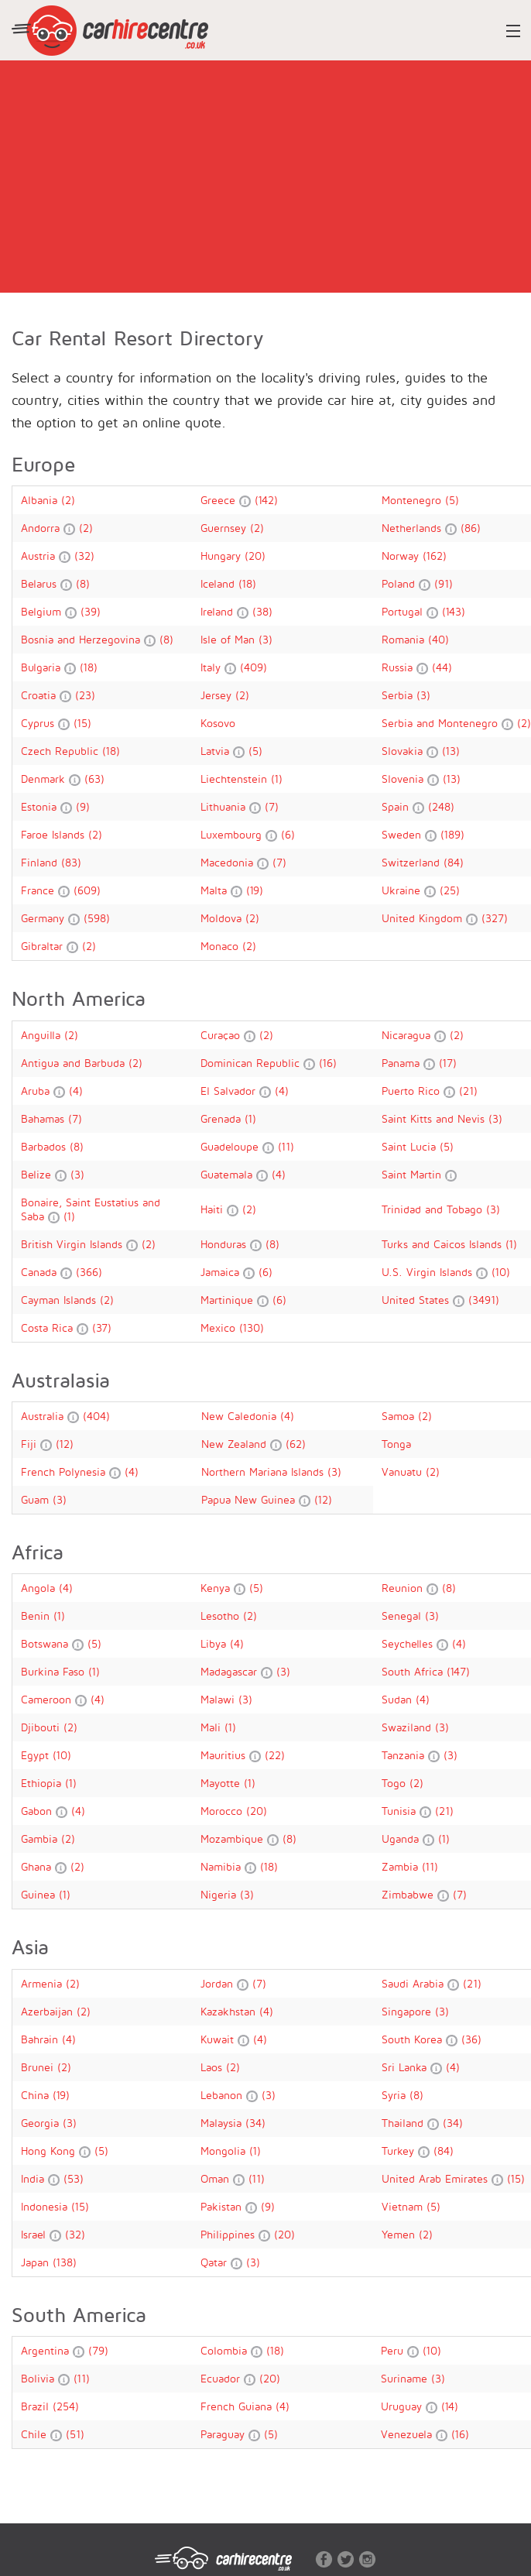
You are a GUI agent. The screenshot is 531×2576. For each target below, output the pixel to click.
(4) (76, 1090)
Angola (40, 1587)
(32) (84, 555)
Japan (37, 2262)
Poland (400, 583)
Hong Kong (50, 2150)
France (39, 890)
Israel (35, 2234)
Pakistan (222, 2206)
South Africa (414, 1671)
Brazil (37, 2406)
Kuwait (219, 2039)
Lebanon (223, 2094)
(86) (471, 527)
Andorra (42, 527)
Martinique (228, 1299)
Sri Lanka (406, 2066)
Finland (41, 862)
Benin (37, 1615)
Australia (44, 1415)
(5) (452, 499)
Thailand (404, 2122)
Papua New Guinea (250, 1499)
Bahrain (41, 2039)
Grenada (222, 1118)
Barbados (45, 1146)
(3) (265, 639)
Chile (35, 2434)
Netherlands (413, 527)
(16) (328, 1062)
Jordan (218, 1983)
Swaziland (408, 1727)
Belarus (40, 583)
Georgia (42, 2122)
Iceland (219, 583)
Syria (395, 2094)
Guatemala (228, 1174)
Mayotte (222, 1782)
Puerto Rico (413, 1090)
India (34, 2178)
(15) (82, 722)
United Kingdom (424, 917)
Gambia (41, 1838)
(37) (101, 1327)
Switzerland (413, 862)
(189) (452, 834)
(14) (449, 2406)
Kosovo (217, 722)
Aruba (37, 1090)
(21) (468, 1090)
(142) (266, 499)
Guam (37, 1499)
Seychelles (409, 1643)
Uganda (402, 1838)
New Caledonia (240, 1415)
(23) (85, 694)
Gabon (38, 1810)
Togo (395, 1782)
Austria (40, 555)
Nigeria (220, 1894)
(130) (251, 1327)
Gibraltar (44, 945)
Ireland (218, 611)
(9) (83, 806)
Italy (212, 667)
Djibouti (42, 1727)
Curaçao (222, 1034)
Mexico (219, 1327)
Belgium (43, 611)
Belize (38, 1174)
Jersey (217, 694)
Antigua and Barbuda (74, 1062)
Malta (215, 890)
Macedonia (228, 862)
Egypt (37, 1754)
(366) (89, 1271)
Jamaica (221, 1271)
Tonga (396, 1443)
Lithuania (224, 806)
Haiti (213, 1209)
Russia (399, 667)
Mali (212, 1727)
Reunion (404, 1587)
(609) (87, 890)
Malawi (219, 1699)
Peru (394, 2350)
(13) (451, 750)
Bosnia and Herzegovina (82, 639)
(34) (255, 2122)
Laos (213, 2066)
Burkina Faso (54, 1671)
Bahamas (44, 1118)
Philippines (229, 2234)
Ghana (38, 1866)
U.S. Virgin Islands (429, 1271)
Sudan (399, 1699)
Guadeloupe (231, 1146)
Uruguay (403, 2406)
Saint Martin (413, 1174)
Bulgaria (42, 667)
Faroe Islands (54, 834)
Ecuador (222, 2378)
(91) (443, 583)
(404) (96, 1415)
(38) (262, 611)
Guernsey (225, 527)
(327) (494, 917)
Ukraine (403, 890)
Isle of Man (229, 639)
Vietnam (404, 2206)
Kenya (217, 1587)
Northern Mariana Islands (264, 1471)
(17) (448, 1062)
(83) (71, 862)
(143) (453, 611)
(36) (471, 2039)
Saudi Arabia (414, 1983)
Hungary (222, 555)
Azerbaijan (49, 2011)
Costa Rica (49, 1327)
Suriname (406, 2378)
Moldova (222, 917)
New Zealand (235, 1443)
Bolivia (39, 2378)
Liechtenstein (235, 778)
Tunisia (401, 1810)
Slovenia (404, 778)
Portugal (404, 611)
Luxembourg (233, 834)
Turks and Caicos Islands (443, 1243)
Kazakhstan (229, 2011)
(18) (247, 583)
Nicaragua (408, 1034)
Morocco (223, 1810)
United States (417, 1299)
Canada (40, 1271)
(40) (438, 639)
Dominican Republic (251, 1062)
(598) (97, 917)
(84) (454, 862)
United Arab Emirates (437, 2178)
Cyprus (39, 722)
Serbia (399, 694)
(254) (66, 2406)
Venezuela (408, 2434)
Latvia (216, 750)
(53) (73, 2178)
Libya (215, 1643)
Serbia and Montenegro (442, 722)
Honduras (225, 1243)
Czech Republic (61, 750)
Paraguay (224, 2434)
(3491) (483, 1299)
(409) (253, 667)
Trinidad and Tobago (434, 1209)
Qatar (215, 2262)
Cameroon (48, 1699)
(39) (91, 611)
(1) (277, 778)
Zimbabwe (409, 1894)
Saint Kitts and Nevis (435, 1118)
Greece (219, 499)
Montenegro (413, 499)
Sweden (403, 834)
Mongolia (224, 2150)
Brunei (39, 2066)
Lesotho (221, 1615)
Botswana (46, 1643)
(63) (94, 778)
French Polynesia (65, 1471)
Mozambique (233, 1838)
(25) (450, 890)
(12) (65, 1443)
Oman (216, 2178)
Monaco (221, 945)
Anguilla (42, 1034)
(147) (458, 1671)
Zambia (402, 1866)
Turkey (400, 2150)
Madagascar (230, 1671)
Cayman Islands (60, 1299)
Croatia (40, 694)
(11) (286, 1146)
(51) (75, 2434)
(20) (255, 555)
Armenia (43, 1983)
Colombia (225, 2350)
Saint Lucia (411, 1146)
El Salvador (229, 1090)
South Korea (414, 2039)
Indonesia (46, 2206)
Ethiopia (43, 1782)
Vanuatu (404, 1471)
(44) (442, 667)
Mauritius (224, 1754)
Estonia (40, 806)
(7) (272, 806)
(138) (65, 2262)
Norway (402, 555)
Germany (44, 917)
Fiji (30, 1443)
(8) (83, 583)
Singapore (408, 2011)
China (37, 2094)
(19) (254, 890)
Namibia (222, 1866)
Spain (397, 806)
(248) (441, 806)
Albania (41, 499)
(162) (435, 555)
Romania (405, 639)
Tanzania (405, 1754)
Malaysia (222, 2122)
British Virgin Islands (73, 1243)
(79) (98, 2350)
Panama (402, 1062)
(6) (288, 834)
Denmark (45, 778)
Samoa (400, 1415)
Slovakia (404, 750)
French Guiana (238, 2406)
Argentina (47, 2350)
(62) (296, 1443)
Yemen (400, 2234)
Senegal (403, 1615)
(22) (275, 1754)
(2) (68, 499)
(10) (501, 1271)
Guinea (40, 1894)
